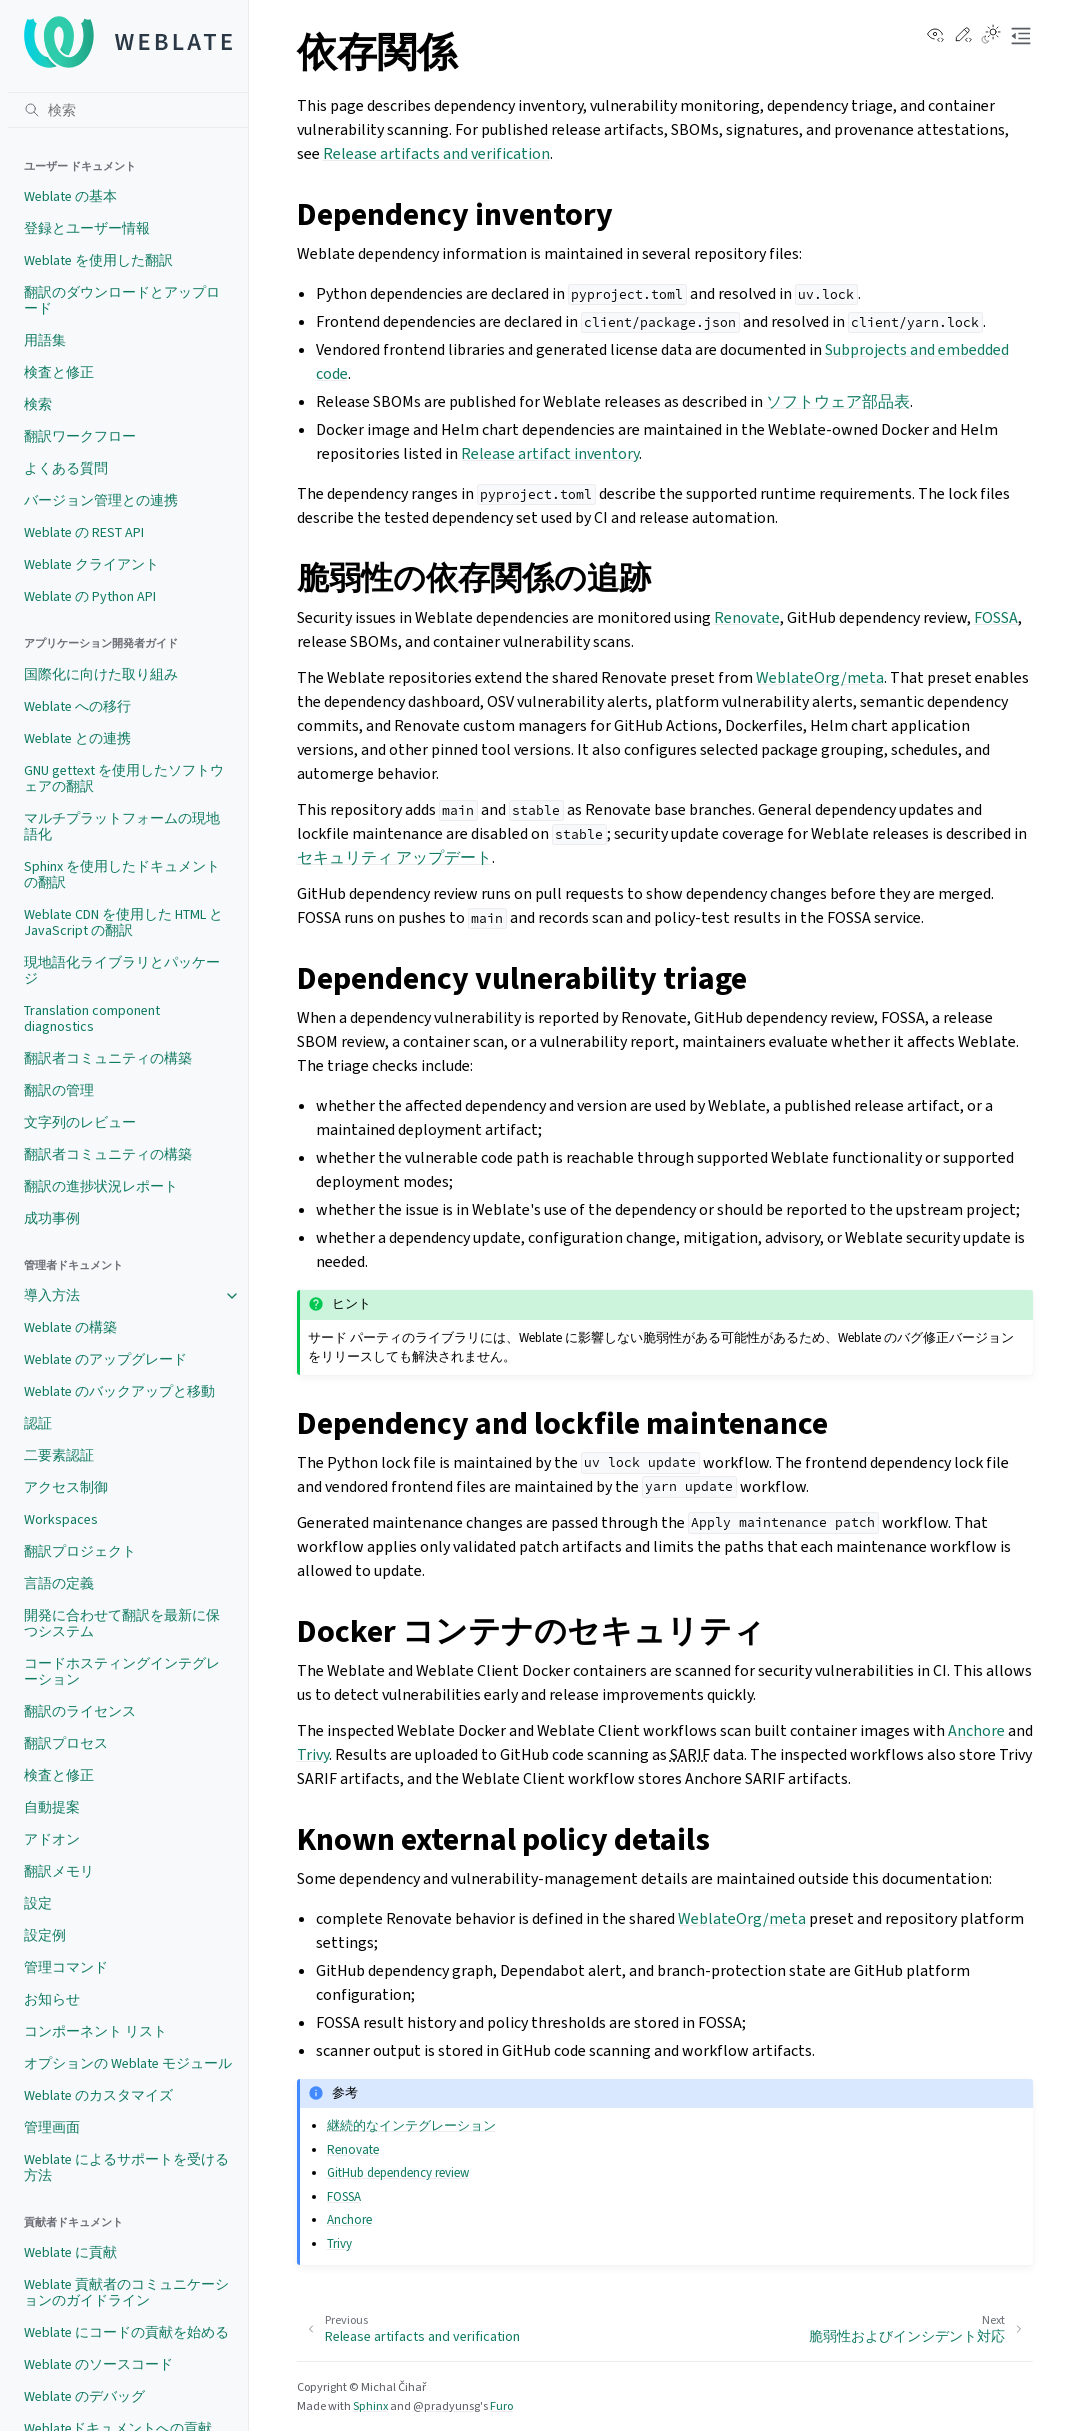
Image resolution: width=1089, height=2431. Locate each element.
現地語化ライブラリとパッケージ (122, 970)
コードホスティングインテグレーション (122, 1671)
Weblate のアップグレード (105, 1359)
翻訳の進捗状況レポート (101, 1186)
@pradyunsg (446, 2406)
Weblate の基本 (70, 196)
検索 (38, 404)
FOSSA (996, 617)
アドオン (52, 1839)
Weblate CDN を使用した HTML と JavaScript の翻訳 (123, 922)
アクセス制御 (66, 1487)
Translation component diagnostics (92, 1018)
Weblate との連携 (77, 738)
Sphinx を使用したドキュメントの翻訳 (122, 874)
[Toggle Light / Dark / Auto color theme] (991, 36)
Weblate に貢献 (70, 2252)
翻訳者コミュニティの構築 (108, 1058)
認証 (38, 1423)
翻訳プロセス (66, 1743)
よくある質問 (66, 468)
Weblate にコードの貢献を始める (126, 2332)
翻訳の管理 (59, 1090)
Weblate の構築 (70, 1327)
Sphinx (370, 2406)
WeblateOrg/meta (820, 677)
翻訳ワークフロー (80, 436)
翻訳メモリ (59, 1871)
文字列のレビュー (80, 1122)
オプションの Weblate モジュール (128, 2063)
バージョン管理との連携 (101, 500)
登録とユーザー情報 (87, 228)
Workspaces (61, 1519)
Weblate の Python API (90, 596)
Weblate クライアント (91, 564)
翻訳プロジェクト (80, 1551)
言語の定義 (59, 1583)
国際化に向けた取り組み (101, 674)
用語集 (45, 340)
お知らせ (52, 1999)
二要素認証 (59, 1455)
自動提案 (52, 1807)
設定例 (45, 1935)
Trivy (313, 1754)
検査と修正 (59, 372)
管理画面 (52, 2127)
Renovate (747, 617)
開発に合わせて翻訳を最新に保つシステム (122, 1623)
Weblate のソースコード (98, 2364)
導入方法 (52, 1295)
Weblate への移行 (77, 706)
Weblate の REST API (84, 532)
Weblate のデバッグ (84, 2396)
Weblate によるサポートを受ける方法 (126, 2167)
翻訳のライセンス (80, 1711)
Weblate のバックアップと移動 (119, 1391)
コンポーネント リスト (95, 2031)
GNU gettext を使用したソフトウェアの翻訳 (124, 778)
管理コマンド (66, 1967)
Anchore (976, 1730)
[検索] (128, 110)
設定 (38, 1903)
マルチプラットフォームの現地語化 (122, 826)
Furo (501, 2406)
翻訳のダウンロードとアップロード (122, 300)
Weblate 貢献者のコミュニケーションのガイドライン (126, 2292)
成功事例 (52, 1218)
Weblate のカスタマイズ (98, 2095)
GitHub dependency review (398, 2172)
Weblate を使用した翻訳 (98, 260)
